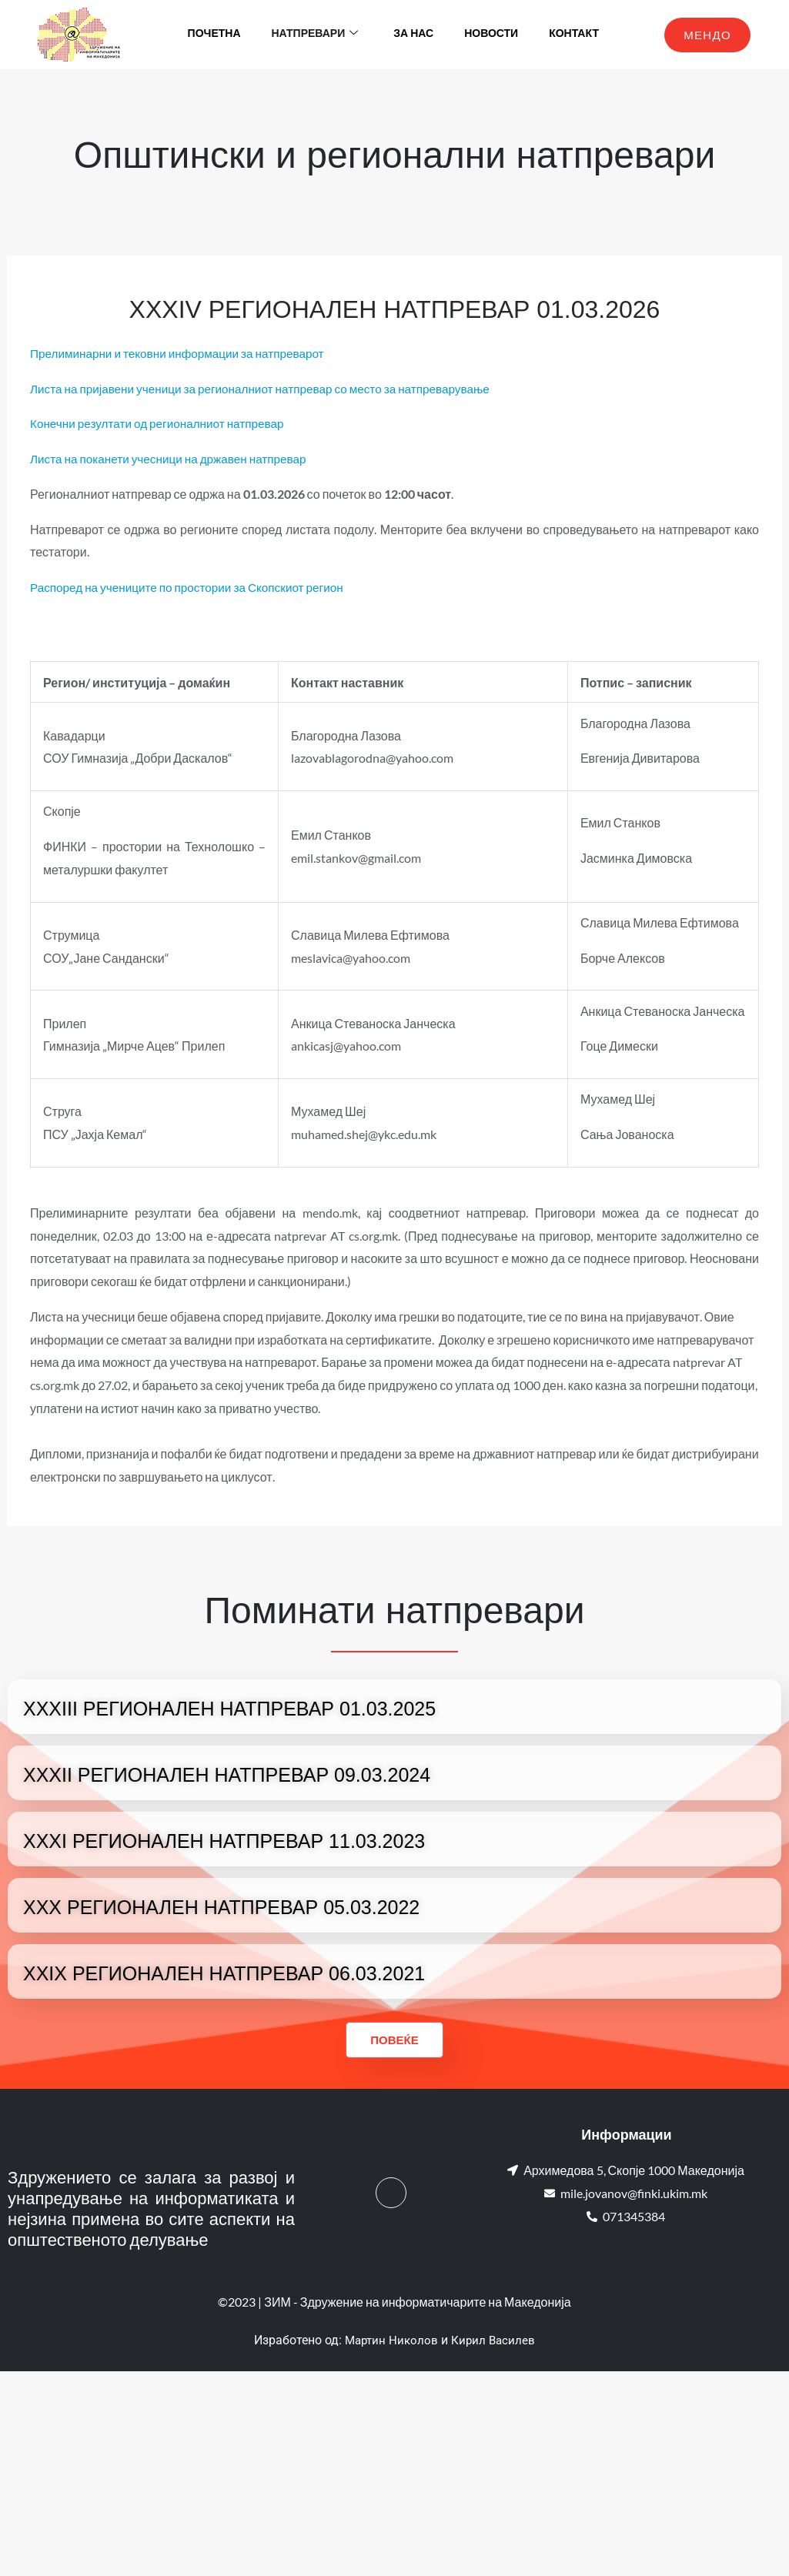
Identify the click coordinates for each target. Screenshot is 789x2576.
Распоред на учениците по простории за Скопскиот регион (193, 587)
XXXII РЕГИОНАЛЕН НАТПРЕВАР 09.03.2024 (226, 1775)
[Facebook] (391, 2192)
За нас (413, 34)
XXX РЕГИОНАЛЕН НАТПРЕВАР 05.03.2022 (221, 1907)
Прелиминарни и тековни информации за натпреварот (183, 353)
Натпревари (315, 34)
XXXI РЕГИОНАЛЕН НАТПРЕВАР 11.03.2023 (224, 1841)
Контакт (574, 34)
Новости (491, 34)
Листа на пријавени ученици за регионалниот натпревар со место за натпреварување (271, 388)
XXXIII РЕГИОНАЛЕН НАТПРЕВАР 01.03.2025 (229, 1708)
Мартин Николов (390, 2340)
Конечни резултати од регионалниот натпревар (162, 423)
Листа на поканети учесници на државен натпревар (174, 458)
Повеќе (394, 2039)
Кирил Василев (495, 2340)
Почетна (214, 34)
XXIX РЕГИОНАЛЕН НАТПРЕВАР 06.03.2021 (224, 1973)
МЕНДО (707, 35)
